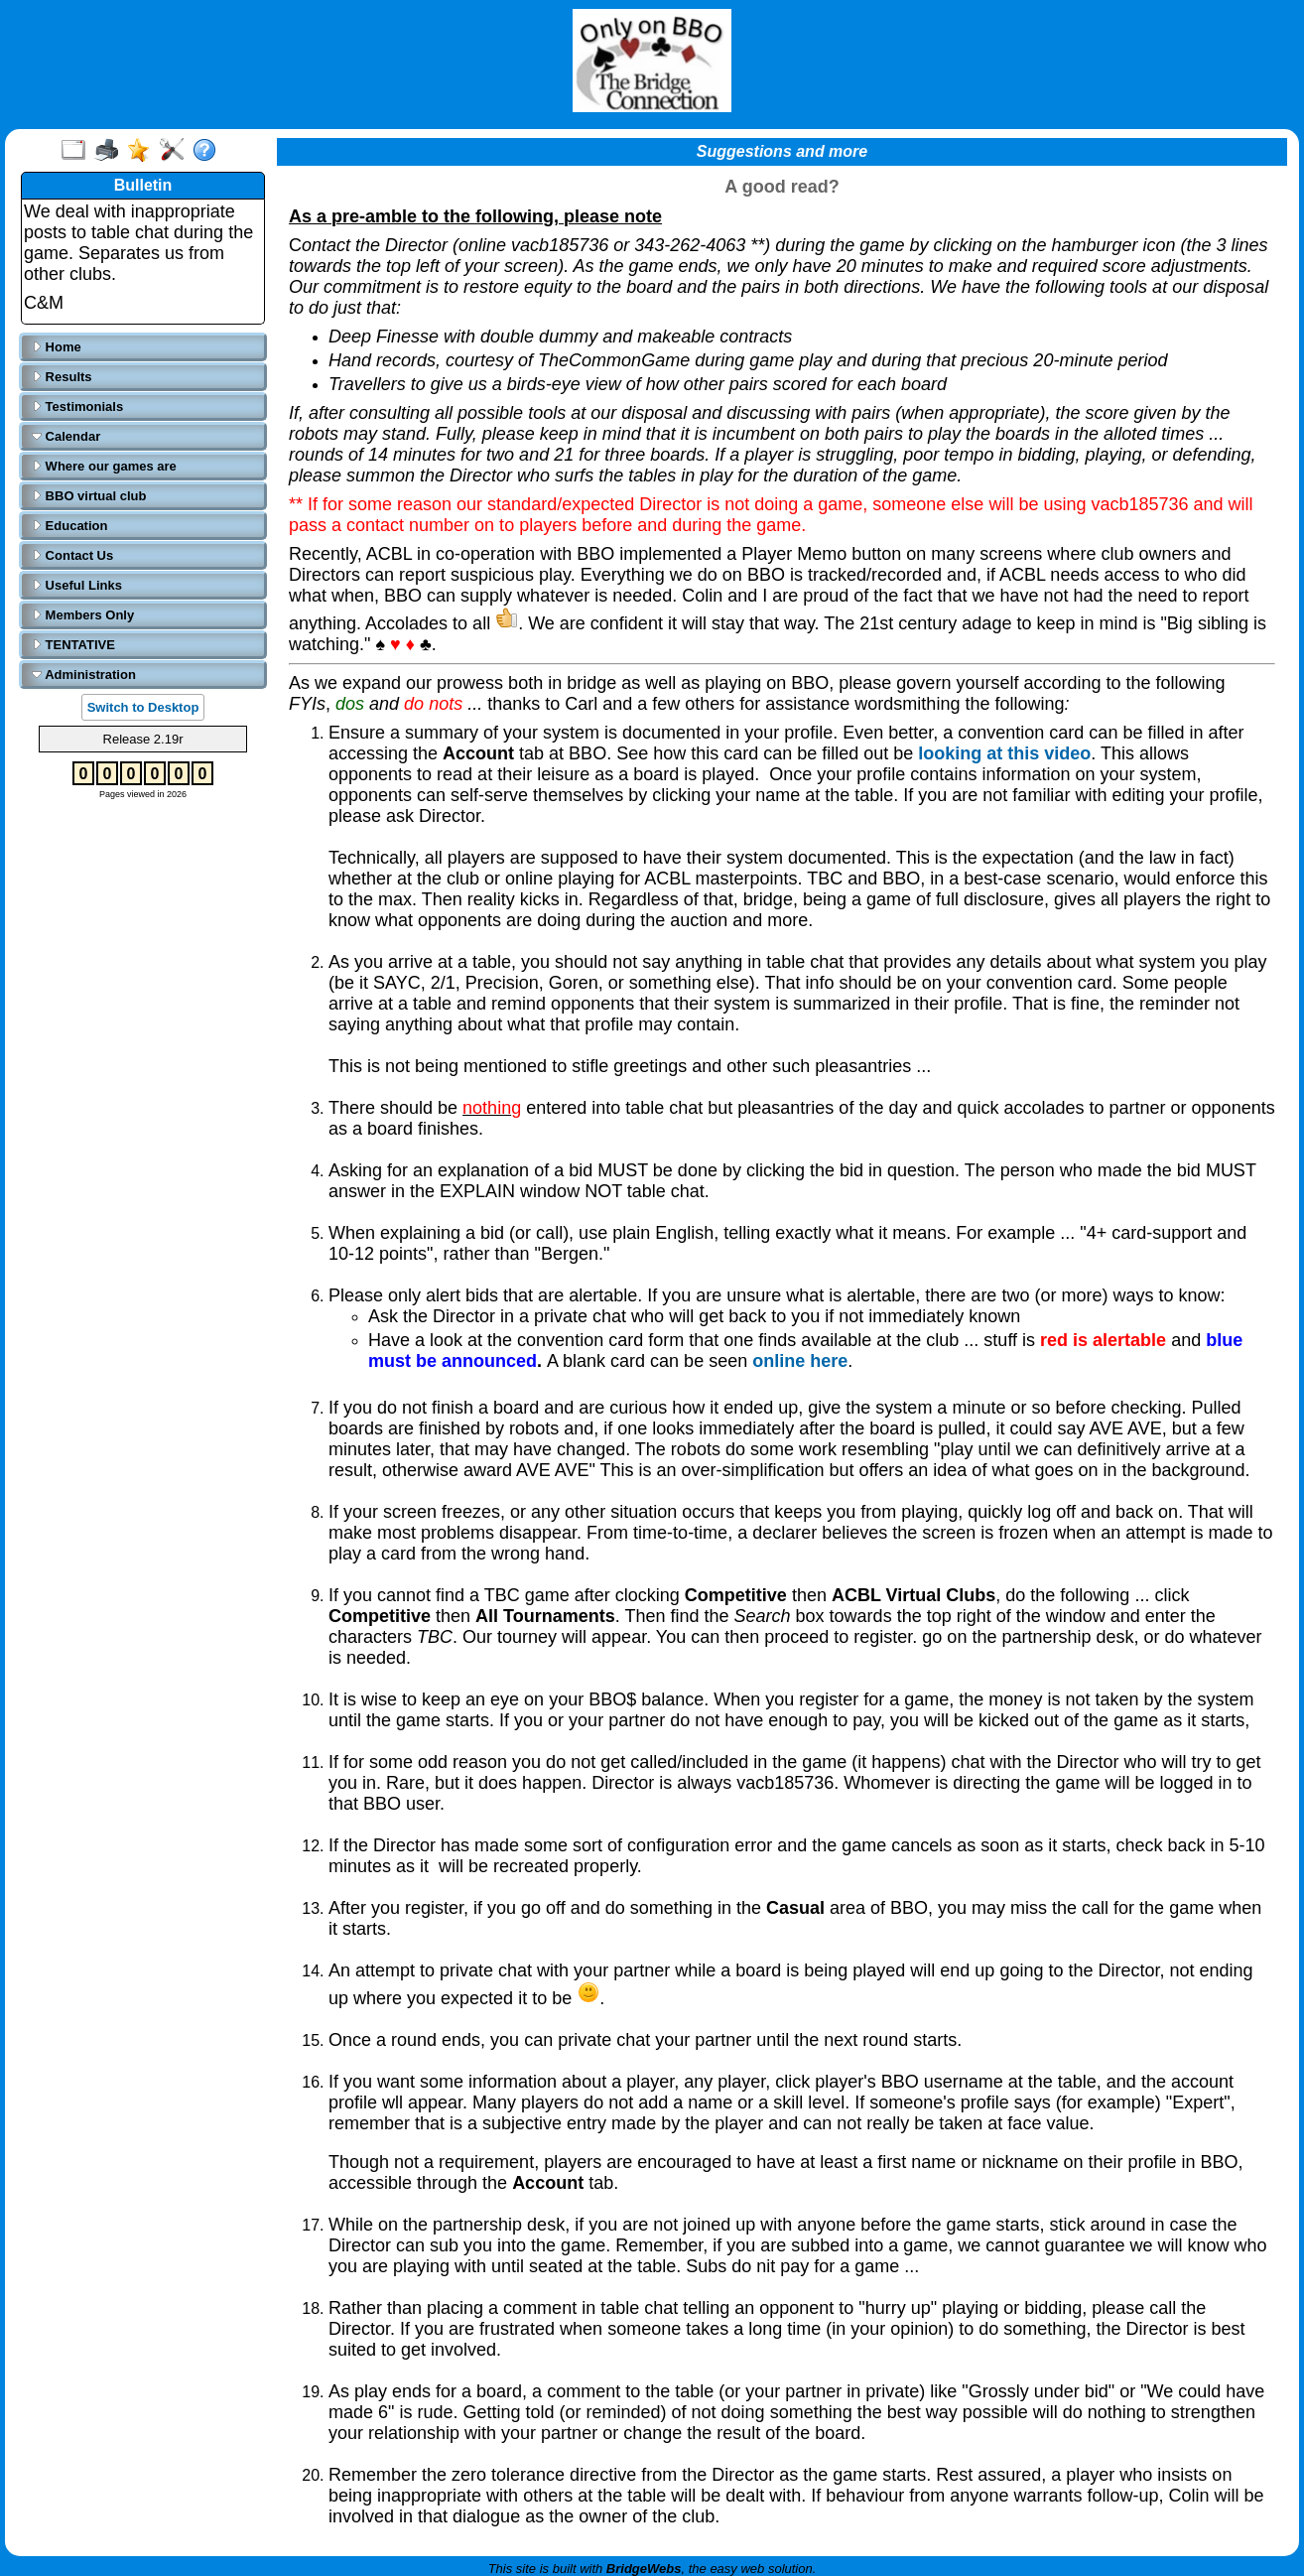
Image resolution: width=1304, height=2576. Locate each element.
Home (56, 346)
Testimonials (77, 406)
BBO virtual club (89, 495)
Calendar (66, 436)
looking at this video (1004, 753)
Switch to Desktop (143, 707)
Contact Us (72, 555)
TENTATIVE (73, 644)
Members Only (83, 615)
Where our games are (104, 466)
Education (69, 525)
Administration (84, 674)
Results (62, 376)
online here (800, 1361)
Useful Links (77, 585)
